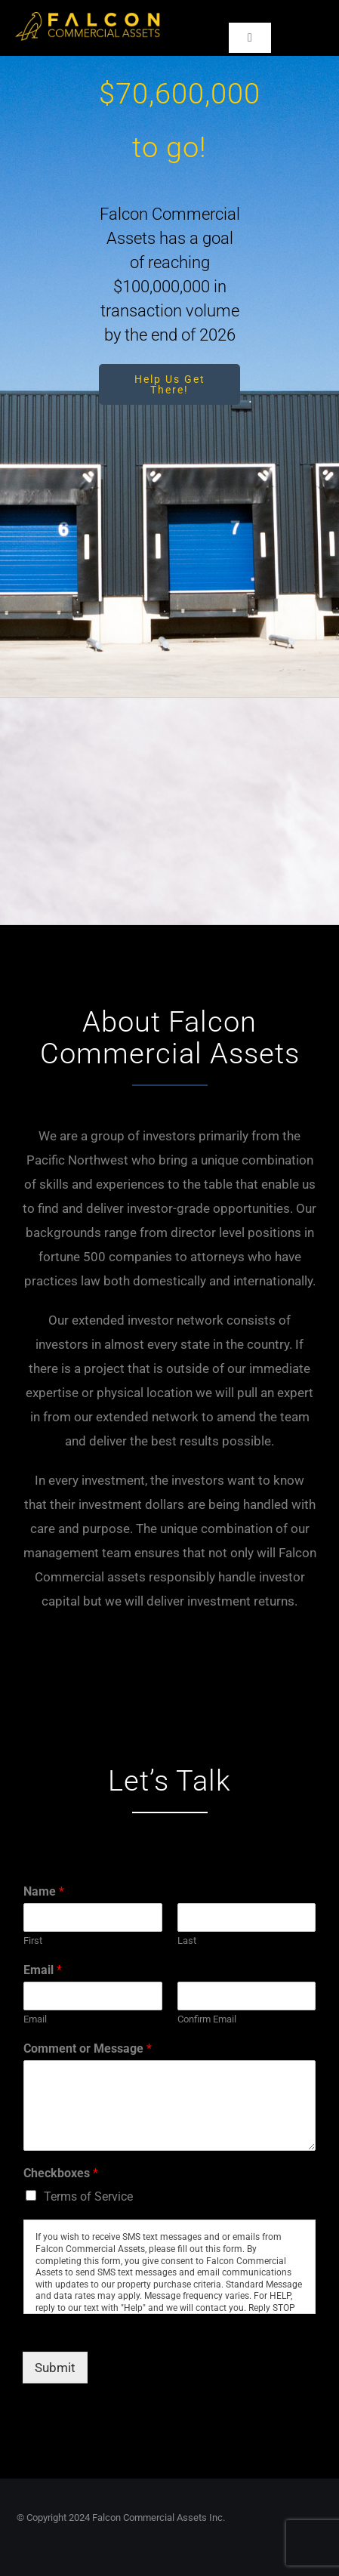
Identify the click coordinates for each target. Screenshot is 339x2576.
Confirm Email (206, 2019)
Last (186, 1940)
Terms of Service (88, 2196)
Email (42, 1970)
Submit (55, 2367)
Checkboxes (60, 2173)
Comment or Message (87, 2048)
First (32, 1940)
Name (43, 1891)
